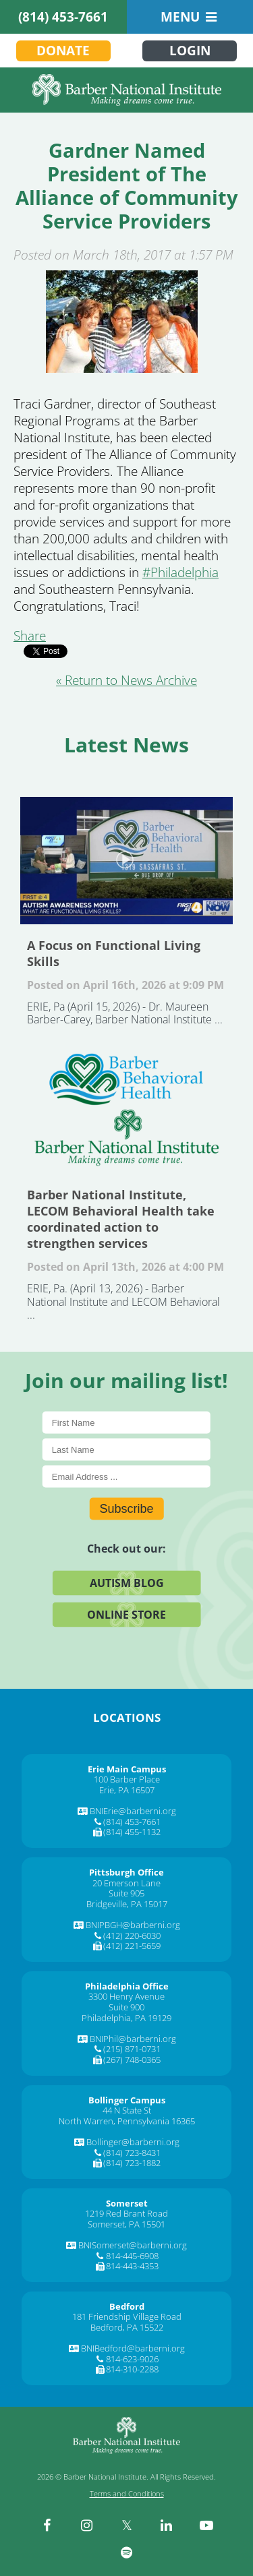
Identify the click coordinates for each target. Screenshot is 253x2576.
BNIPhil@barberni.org (133, 2039)
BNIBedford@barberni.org (133, 2348)
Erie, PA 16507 (126, 1790)
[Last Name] (126, 1449)
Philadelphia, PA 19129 (126, 2018)
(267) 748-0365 (132, 2060)
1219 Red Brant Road (126, 2213)
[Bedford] (126, 2306)
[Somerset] (127, 2203)
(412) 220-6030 (132, 1935)
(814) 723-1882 (132, 2163)
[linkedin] (166, 2525)
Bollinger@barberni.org (132, 2142)
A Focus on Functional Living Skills (126, 860)
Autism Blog (127, 1582)
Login (189, 50)
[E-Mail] (126, 1476)
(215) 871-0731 (132, 2049)
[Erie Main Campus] (127, 1769)
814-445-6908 (132, 2256)
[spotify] (126, 2552)
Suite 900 (126, 2007)
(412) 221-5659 (132, 1946)
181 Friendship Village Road (126, 2316)
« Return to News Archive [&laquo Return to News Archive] (126, 680)
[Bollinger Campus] (126, 2100)
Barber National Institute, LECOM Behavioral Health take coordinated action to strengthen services (126, 1110)
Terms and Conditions (127, 2493)
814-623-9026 (132, 2359)
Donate (63, 50)
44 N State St (127, 2110)
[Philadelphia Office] (127, 1986)
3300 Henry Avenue (126, 1996)
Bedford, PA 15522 (126, 2327)
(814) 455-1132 (132, 1832)
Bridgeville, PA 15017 (126, 1904)
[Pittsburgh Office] (126, 1872)
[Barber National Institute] (126, 90)
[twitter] (126, 2525)
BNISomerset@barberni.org (132, 2245)
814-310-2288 (132, 2369)
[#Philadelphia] (180, 572)
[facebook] (47, 2525)
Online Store (126, 1614)
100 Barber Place (127, 1779)
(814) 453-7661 (63, 17)
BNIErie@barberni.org (133, 1811)
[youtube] (206, 2525)
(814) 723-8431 (132, 2153)
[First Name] (126, 1422)
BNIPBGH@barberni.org (133, 1925)
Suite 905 (126, 1893)
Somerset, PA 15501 (126, 2224)
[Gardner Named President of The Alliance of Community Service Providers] (121, 321)
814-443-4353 (132, 2266)
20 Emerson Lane (126, 1883)
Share (29, 636)
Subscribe (126, 1508)
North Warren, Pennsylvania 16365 (127, 2121)
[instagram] (87, 2525)
